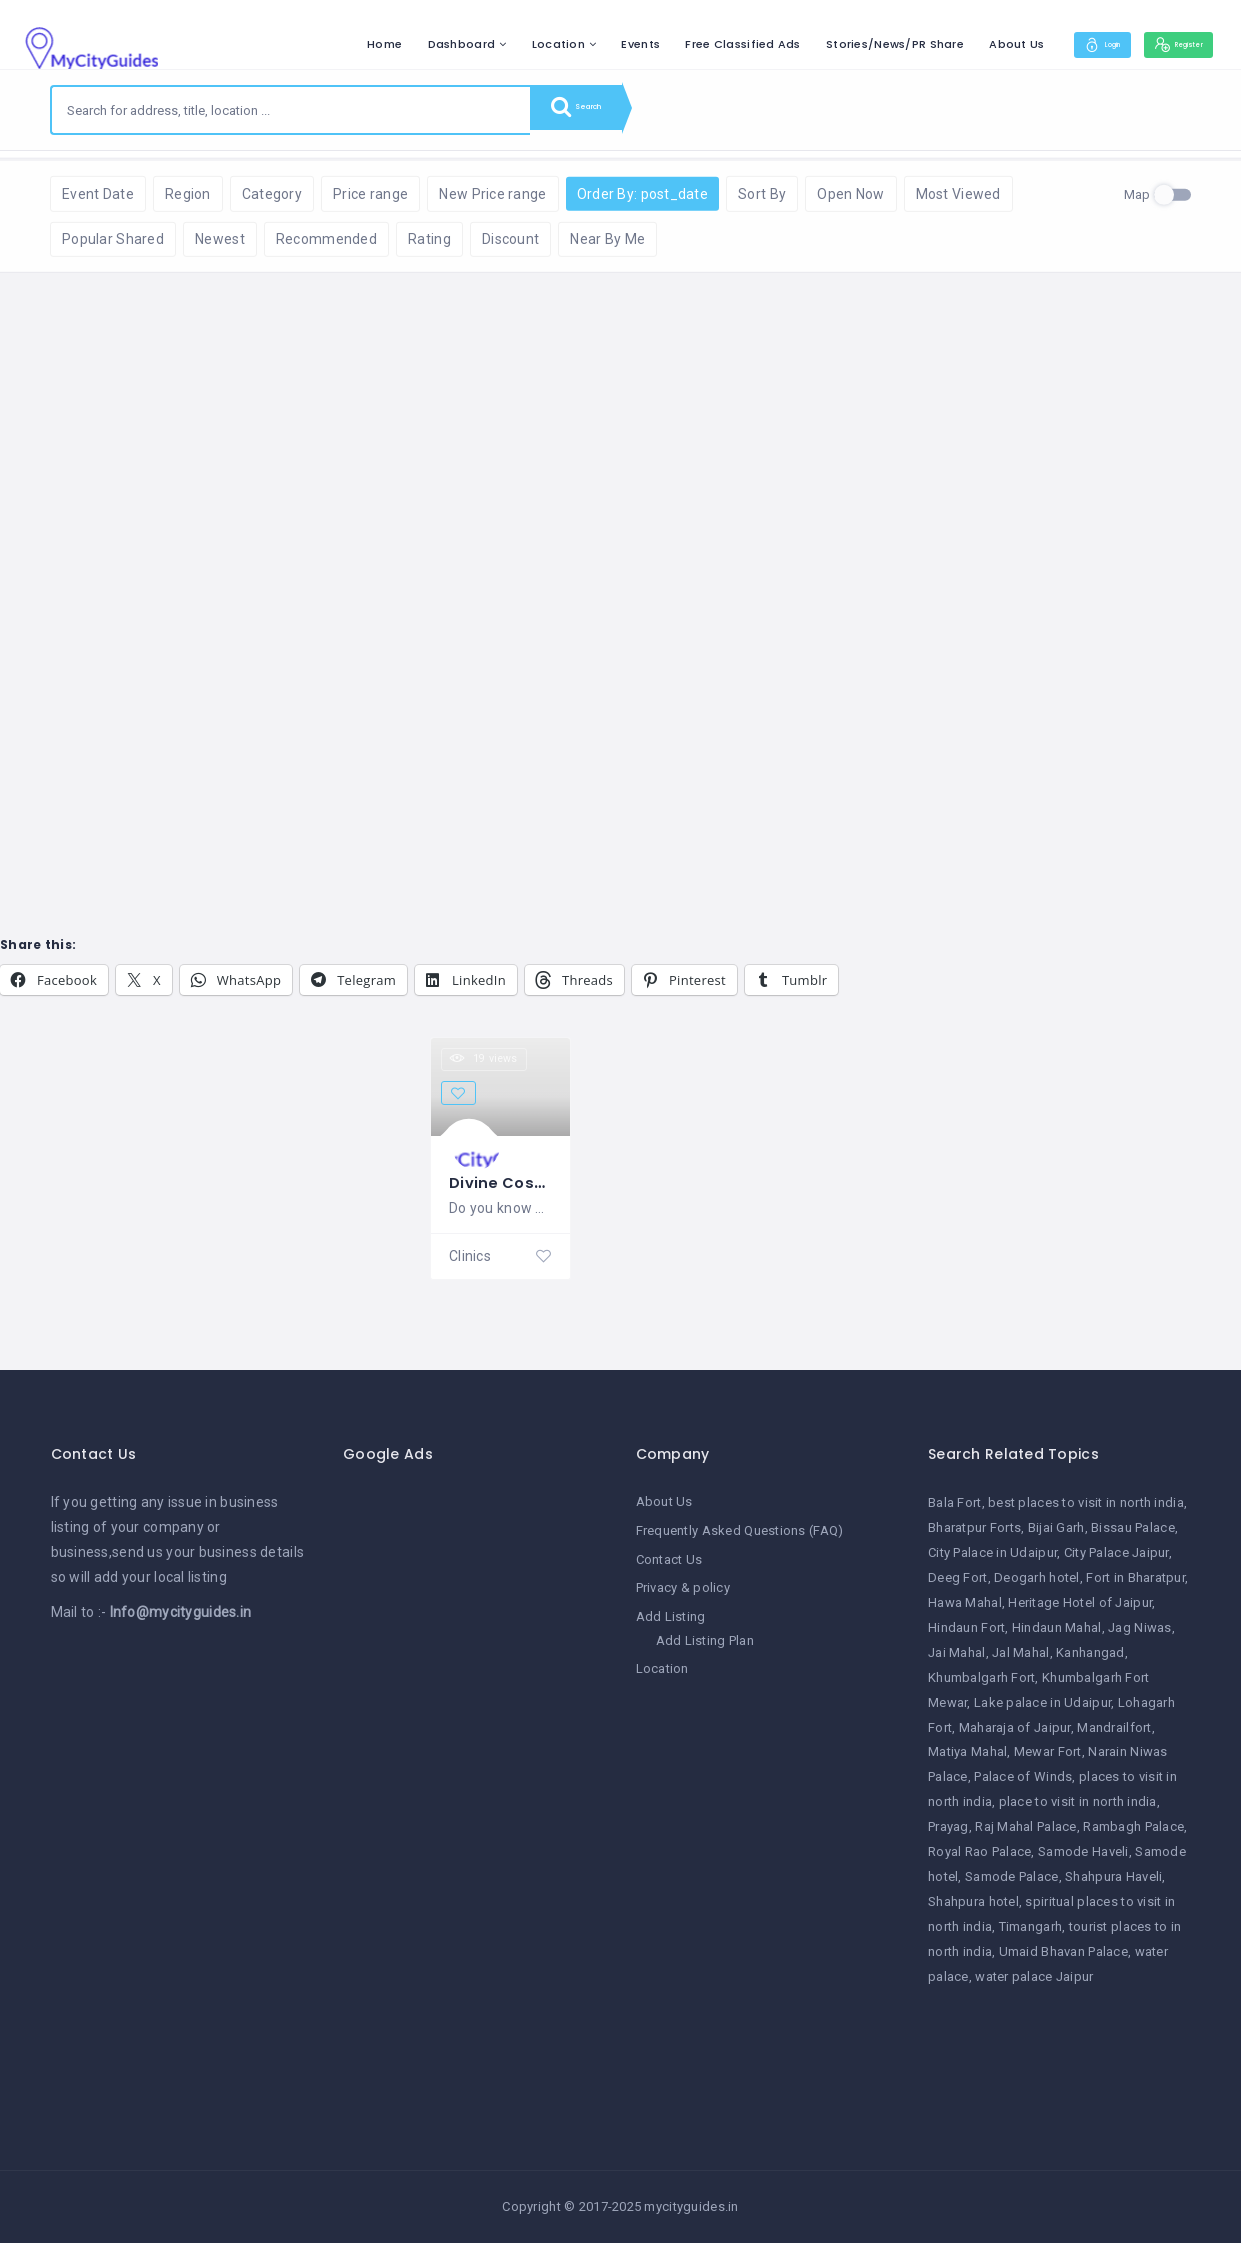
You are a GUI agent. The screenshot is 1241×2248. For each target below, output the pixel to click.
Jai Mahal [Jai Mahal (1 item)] (957, 1659)
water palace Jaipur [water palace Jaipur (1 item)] (1034, 1983)
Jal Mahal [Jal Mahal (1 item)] (1021, 1659)
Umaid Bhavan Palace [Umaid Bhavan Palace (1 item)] (1063, 1958)
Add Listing (671, 1621)
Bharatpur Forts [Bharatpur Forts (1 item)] (974, 1535)
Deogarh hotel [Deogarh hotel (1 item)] (1037, 1585)
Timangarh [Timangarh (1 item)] (1031, 1933)
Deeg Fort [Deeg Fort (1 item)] (958, 1585)
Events (589, 44)
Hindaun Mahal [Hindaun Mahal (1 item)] (1057, 1634)
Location (506, 44)
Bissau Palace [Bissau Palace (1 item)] (1133, 1535)
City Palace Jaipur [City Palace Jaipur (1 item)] (1116, 1560)
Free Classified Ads (691, 44)
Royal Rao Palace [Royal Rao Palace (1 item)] (979, 1859)
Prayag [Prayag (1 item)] (948, 1834)
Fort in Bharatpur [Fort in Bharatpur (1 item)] (1135, 1585)
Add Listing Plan (705, 1644)
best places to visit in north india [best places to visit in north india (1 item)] (1086, 1510)
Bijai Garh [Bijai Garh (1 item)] (1056, 1535)
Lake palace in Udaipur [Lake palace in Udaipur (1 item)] (1042, 1709)
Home (333, 44)
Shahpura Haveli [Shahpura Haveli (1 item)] (1113, 1883)
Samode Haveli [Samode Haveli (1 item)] (1083, 1859)
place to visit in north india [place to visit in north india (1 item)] (1078, 1809)
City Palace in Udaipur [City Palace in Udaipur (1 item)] (992, 1560)
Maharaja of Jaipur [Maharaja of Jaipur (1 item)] (1015, 1734)
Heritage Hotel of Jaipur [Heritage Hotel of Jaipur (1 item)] (1080, 1609)
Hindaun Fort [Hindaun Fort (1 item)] (966, 1634)
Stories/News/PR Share (844, 44)
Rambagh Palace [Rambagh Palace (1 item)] (1133, 1834)
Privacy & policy (683, 1593)
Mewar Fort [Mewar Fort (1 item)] (1048, 1759)
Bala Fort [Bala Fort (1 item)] (955, 1510)
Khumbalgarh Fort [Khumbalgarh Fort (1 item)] (981, 1684)
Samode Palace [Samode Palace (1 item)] (1012, 1883)
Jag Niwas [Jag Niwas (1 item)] (1140, 1634)
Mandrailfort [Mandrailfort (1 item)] (1114, 1734)
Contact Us (669, 1565)
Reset (227, 180)
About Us (965, 44)
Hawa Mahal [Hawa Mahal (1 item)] (965, 1609)
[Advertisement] (474, 1798)
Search (590, 110)
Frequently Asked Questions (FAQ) (740, 1537)
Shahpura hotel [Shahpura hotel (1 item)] (973, 1908)
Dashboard (410, 44)
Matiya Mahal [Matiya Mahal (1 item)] (967, 1759)
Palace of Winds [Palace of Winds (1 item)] (1023, 1784)
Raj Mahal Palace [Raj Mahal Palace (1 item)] (1025, 1834)
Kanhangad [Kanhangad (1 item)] (1090, 1659)
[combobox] (291, 110)
